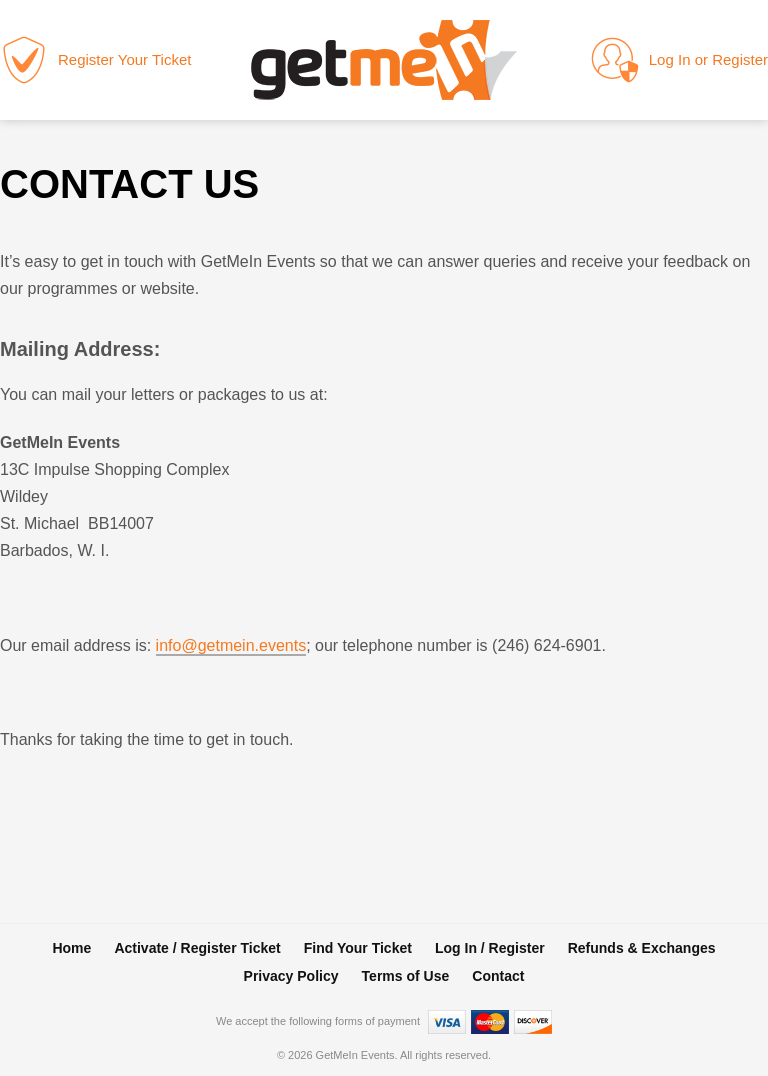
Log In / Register (490, 948)
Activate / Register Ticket (197, 948)
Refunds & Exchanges (642, 948)
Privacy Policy (291, 976)
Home (71, 948)
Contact (498, 976)
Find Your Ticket (358, 948)
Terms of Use (406, 976)
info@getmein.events (231, 645)
